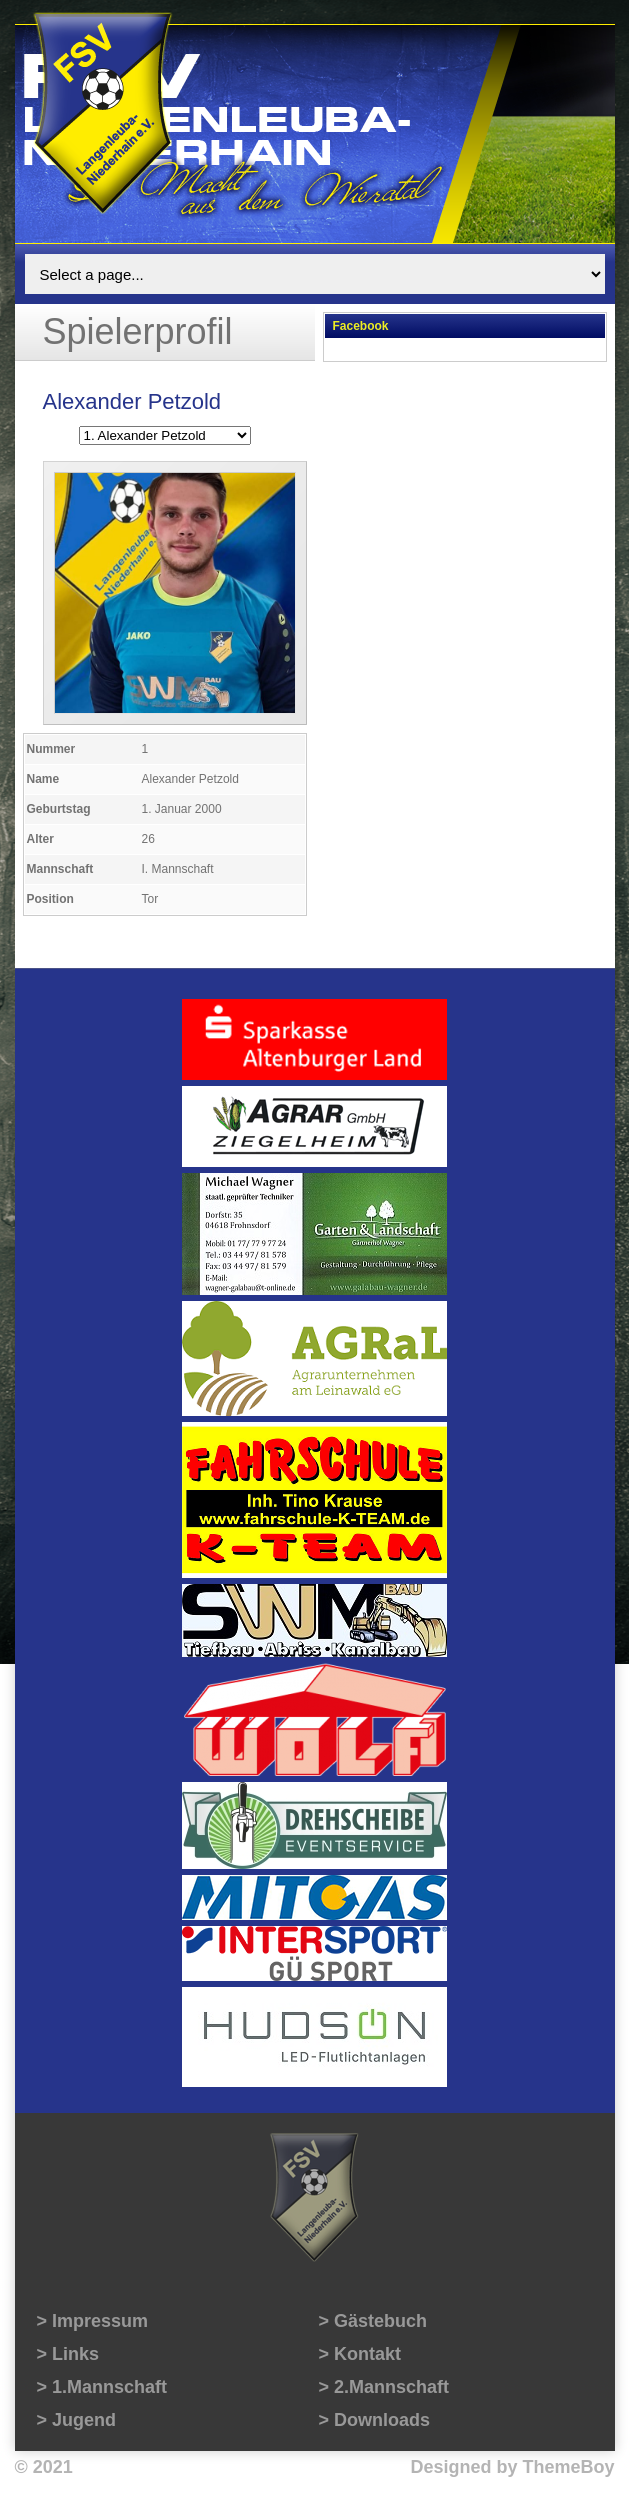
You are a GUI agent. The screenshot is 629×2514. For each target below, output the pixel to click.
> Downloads (375, 2420)
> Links (68, 2354)
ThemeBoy (568, 2467)
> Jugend (77, 2420)
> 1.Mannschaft (102, 2387)
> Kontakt (360, 2354)
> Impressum (93, 2321)
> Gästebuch (373, 2321)
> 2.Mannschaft (384, 2387)
